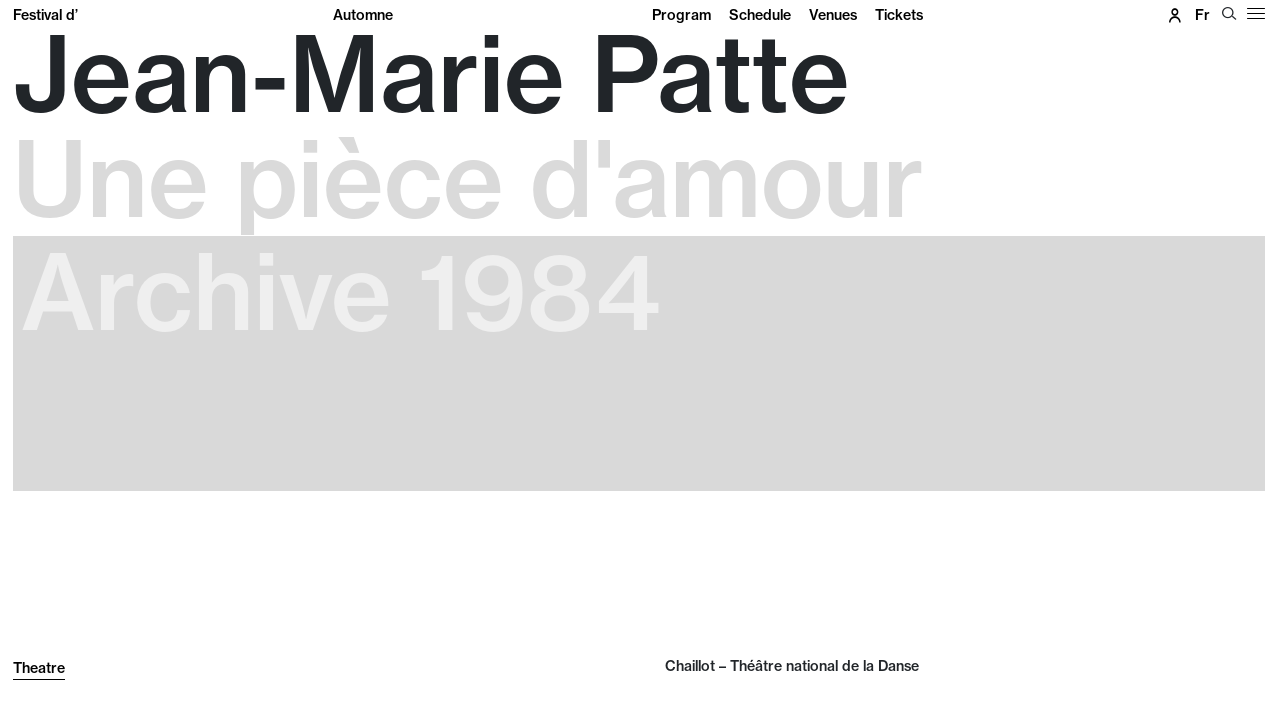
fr (1202, 15)
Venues (833, 15)
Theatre (39, 668)
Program (681, 15)
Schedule (760, 15)
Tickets (899, 15)
